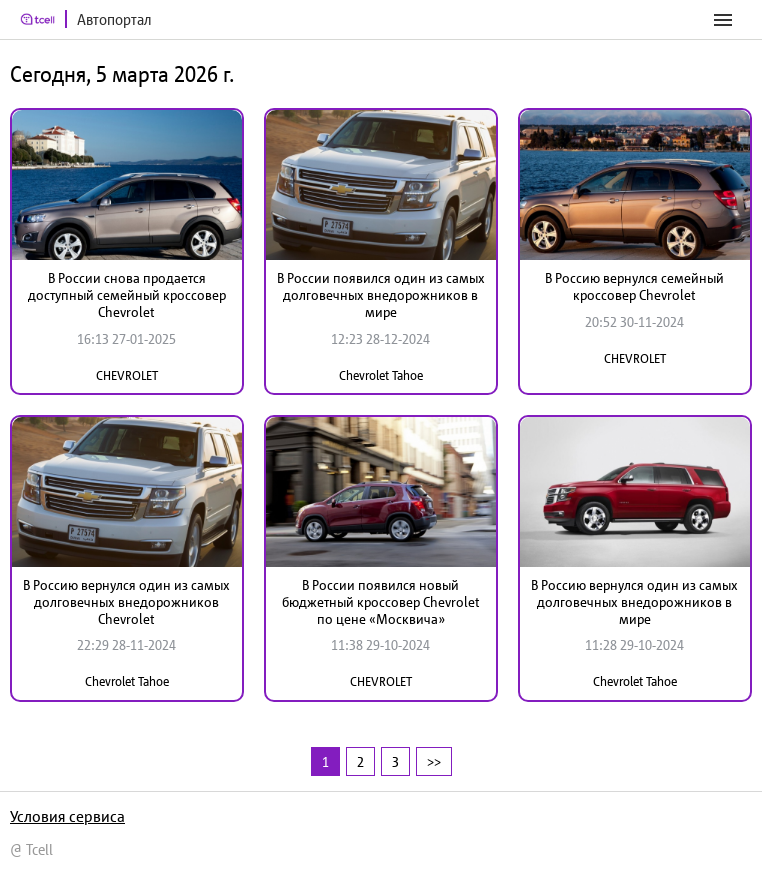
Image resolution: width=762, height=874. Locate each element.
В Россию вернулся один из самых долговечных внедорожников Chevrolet (126, 602)
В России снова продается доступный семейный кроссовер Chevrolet (127, 295)
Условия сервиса (67, 816)
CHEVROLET (127, 375)
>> (434, 761)
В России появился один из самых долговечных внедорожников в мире (381, 295)
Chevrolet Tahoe (381, 375)
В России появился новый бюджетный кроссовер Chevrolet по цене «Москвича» (381, 602)
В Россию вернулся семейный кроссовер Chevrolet (634, 286)
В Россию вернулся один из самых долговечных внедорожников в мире (634, 602)
